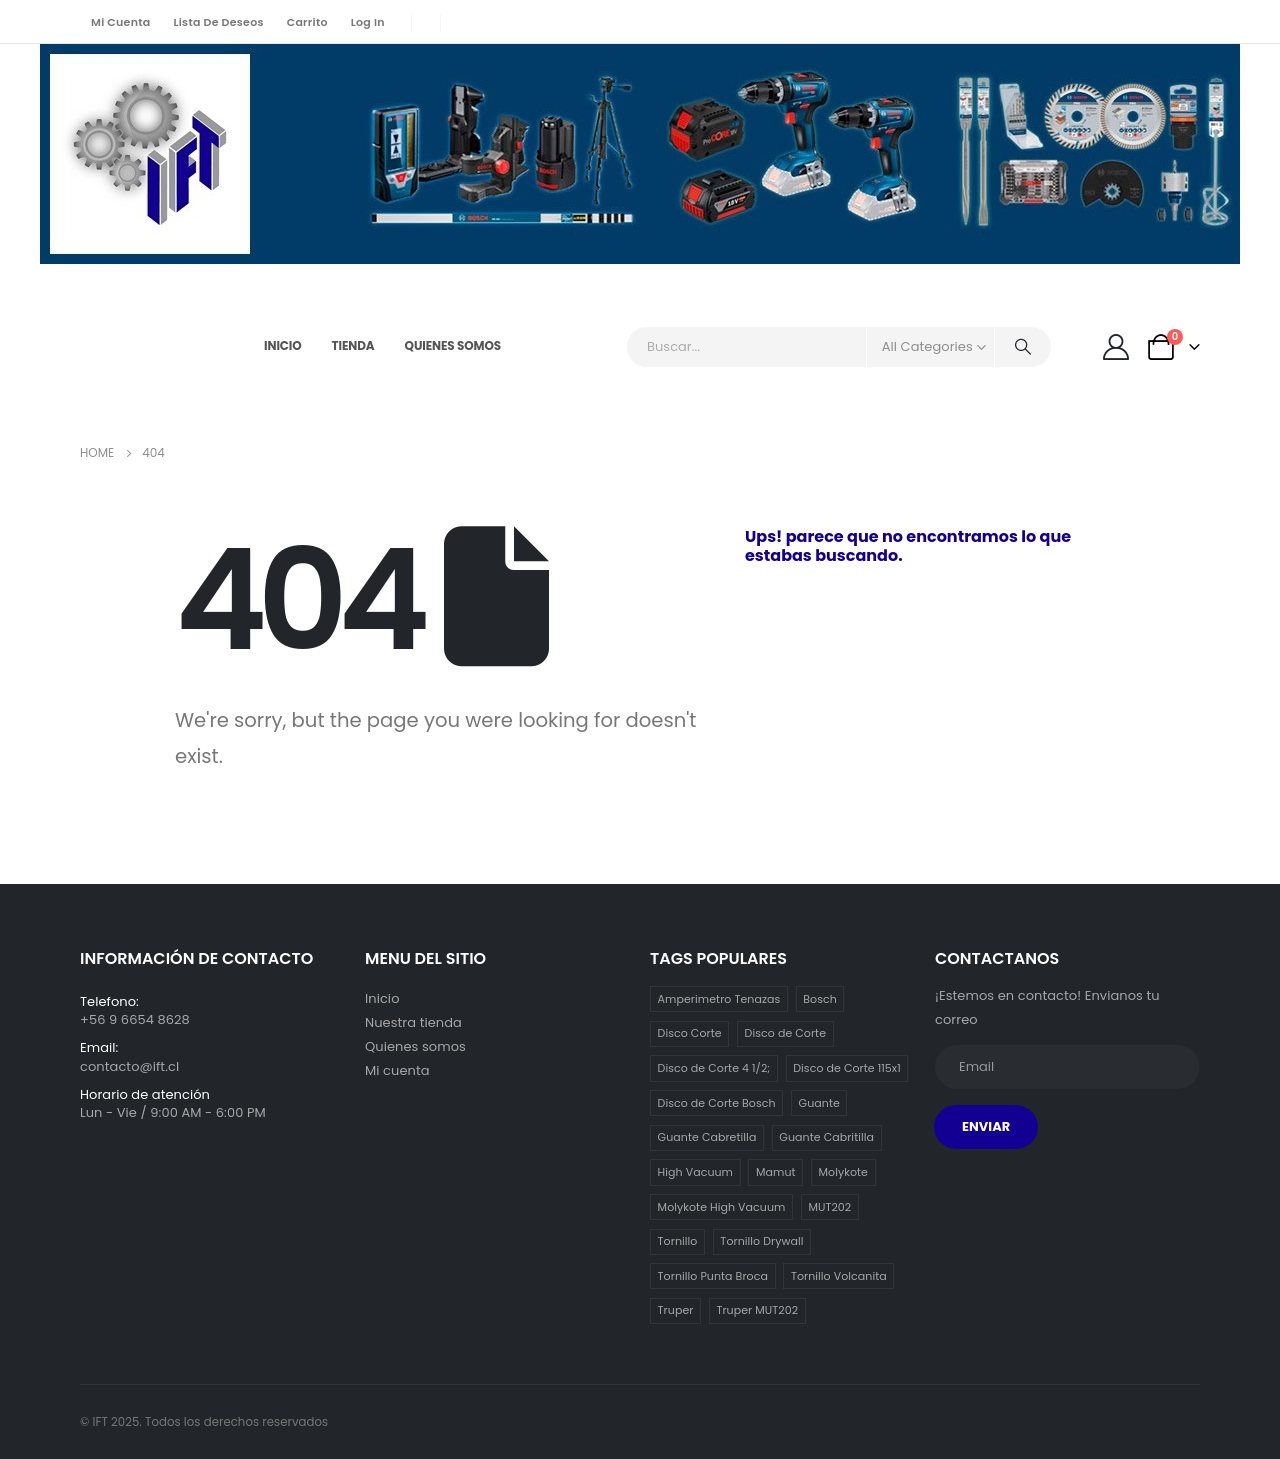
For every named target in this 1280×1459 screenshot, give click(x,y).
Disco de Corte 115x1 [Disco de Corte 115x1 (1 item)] (847, 1068)
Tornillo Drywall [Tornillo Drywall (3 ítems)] (761, 1241)
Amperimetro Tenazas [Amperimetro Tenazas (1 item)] (719, 999)
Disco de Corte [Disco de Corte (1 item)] (785, 1033)
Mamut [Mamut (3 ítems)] (776, 1172)
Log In (368, 22)
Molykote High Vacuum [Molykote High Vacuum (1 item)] (722, 1207)
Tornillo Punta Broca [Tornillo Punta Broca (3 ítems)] (713, 1276)
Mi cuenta (120, 22)
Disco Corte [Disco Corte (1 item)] (690, 1033)
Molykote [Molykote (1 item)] (843, 1172)
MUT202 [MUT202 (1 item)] (829, 1207)
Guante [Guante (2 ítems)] (819, 1103)
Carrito (307, 22)
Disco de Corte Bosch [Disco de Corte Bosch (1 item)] (717, 1103)
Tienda (353, 345)
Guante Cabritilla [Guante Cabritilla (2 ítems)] (826, 1137)
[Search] (1023, 347)
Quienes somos (453, 345)
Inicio (283, 345)
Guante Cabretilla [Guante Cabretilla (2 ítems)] (707, 1137)
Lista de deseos (218, 22)
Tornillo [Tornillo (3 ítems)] (678, 1241)
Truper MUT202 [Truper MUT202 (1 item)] (757, 1310)
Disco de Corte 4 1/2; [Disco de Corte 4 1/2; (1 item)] (714, 1068)
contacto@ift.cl (129, 1066)
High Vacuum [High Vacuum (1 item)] (695, 1172)
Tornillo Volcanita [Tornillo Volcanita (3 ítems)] (839, 1276)
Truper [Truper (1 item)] (676, 1310)
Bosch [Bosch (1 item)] (820, 999)
